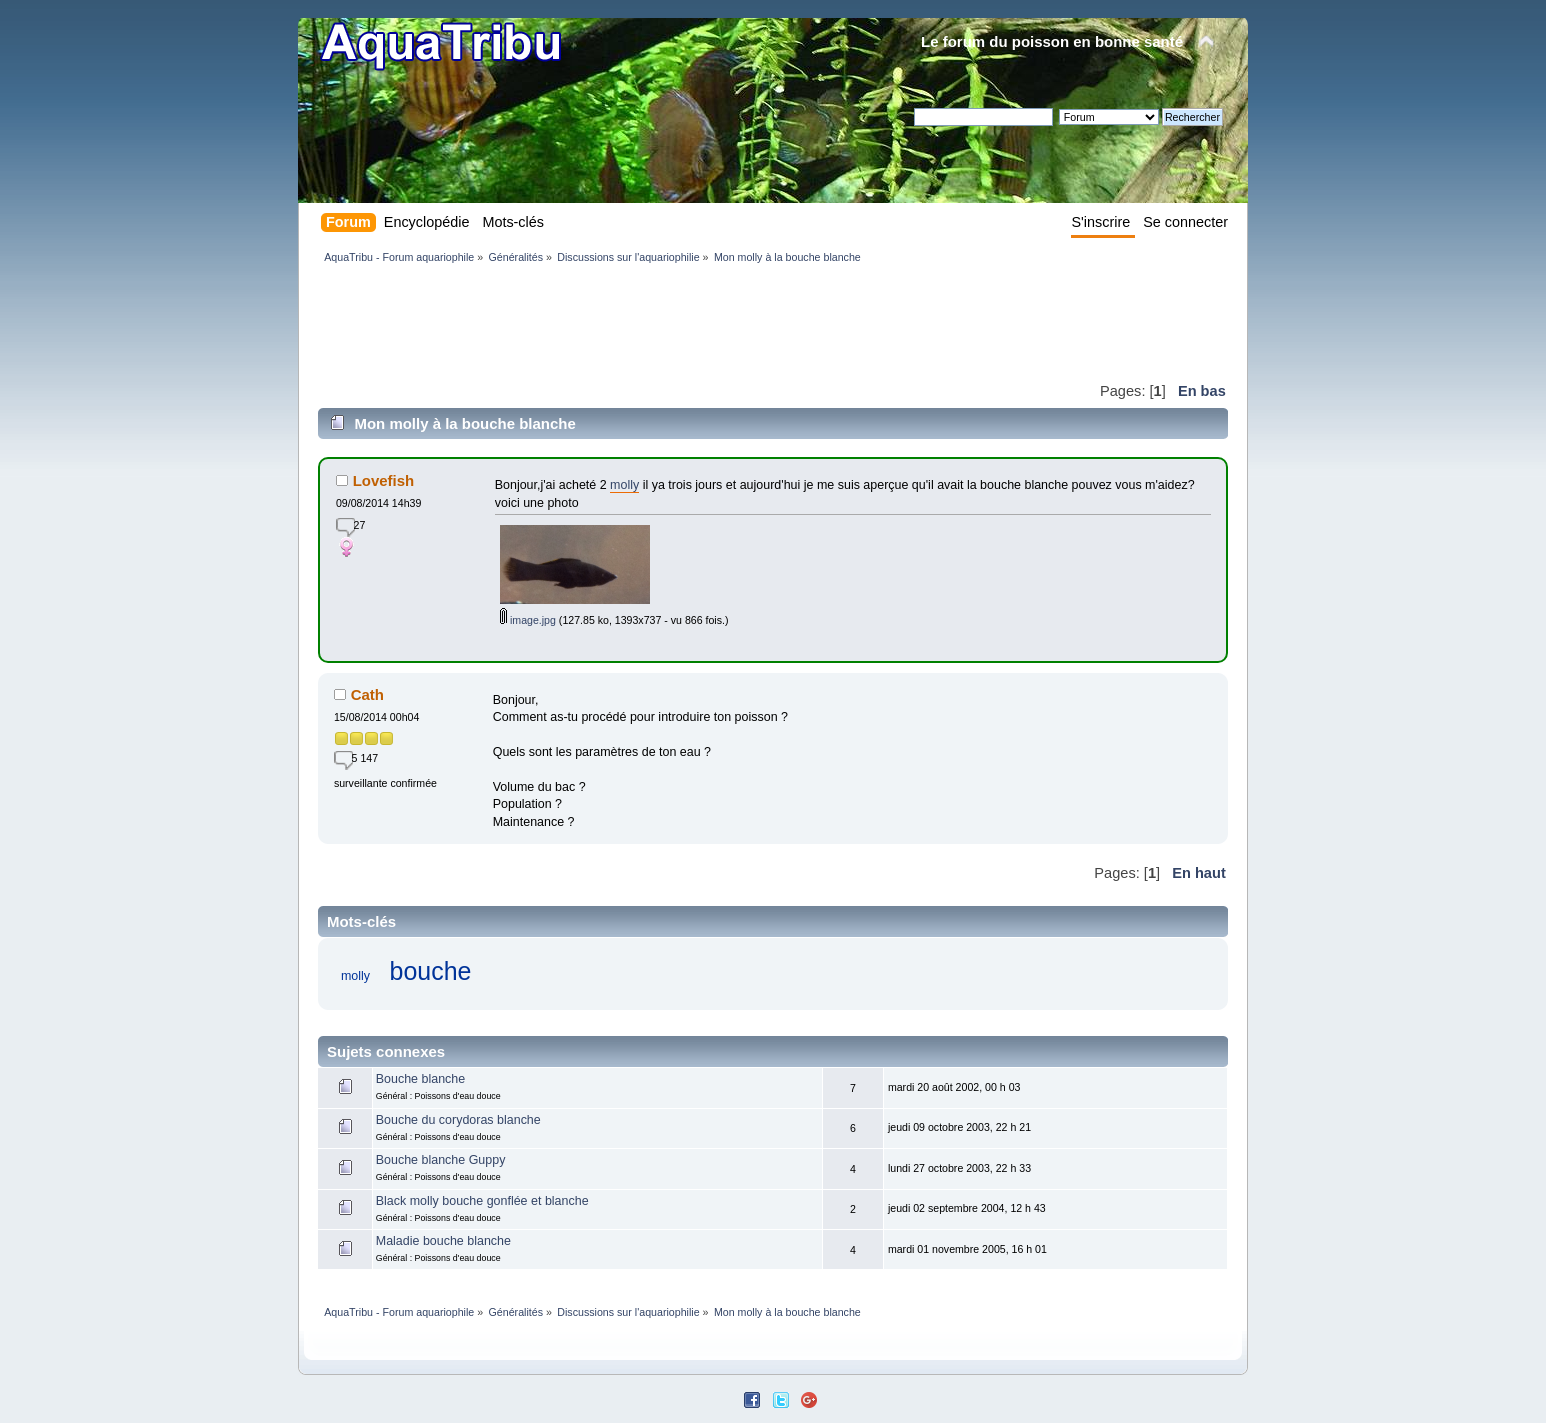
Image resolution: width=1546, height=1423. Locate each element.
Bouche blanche (420, 1079)
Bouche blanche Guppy (441, 1160)
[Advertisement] (682, 322)
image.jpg (528, 620)
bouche (431, 971)
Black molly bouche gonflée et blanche (482, 1201)
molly (624, 485)
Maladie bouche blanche (443, 1241)
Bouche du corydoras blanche (458, 1120)
